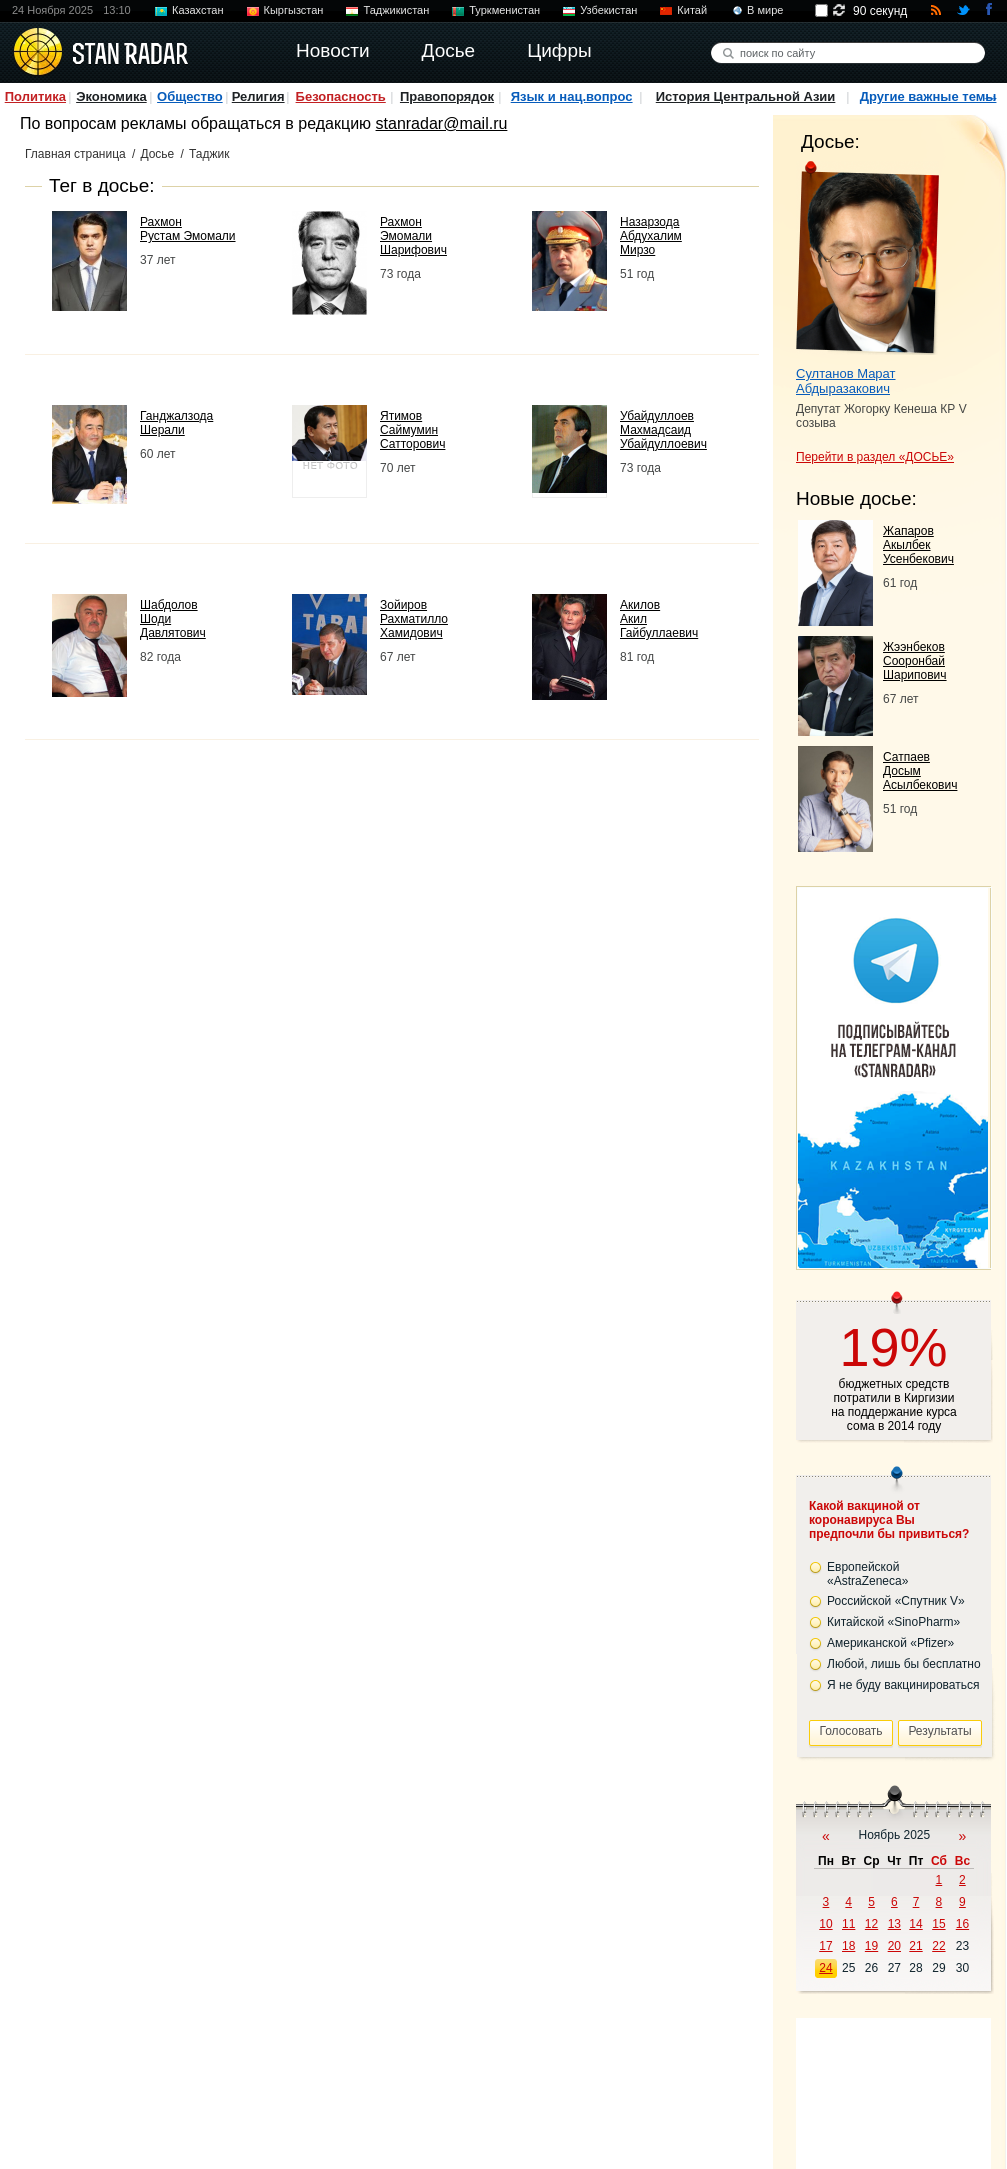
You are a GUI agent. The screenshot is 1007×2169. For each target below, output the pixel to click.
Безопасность (341, 96)
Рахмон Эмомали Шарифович (413, 236)
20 (894, 1946)
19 (871, 1946)
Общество (190, 96)
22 (938, 1946)
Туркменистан (504, 10)
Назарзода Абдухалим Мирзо (651, 236)
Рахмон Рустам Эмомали (188, 229)
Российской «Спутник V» (896, 1601)
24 (825, 1968)
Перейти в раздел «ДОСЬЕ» (875, 457)
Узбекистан (608, 10)
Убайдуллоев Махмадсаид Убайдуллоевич (663, 430)
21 (915, 1946)
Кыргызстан (294, 10)
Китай (692, 10)
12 (871, 1924)
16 (962, 1924)
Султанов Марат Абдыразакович (846, 381)
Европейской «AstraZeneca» (867, 1574)
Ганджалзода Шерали (176, 423)
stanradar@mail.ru (442, 123)
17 (825, 1946)
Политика (35, 96)
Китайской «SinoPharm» (893, 1622)
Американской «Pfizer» (890, 1643)
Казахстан (198, 10)
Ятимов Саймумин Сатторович (412, 430)
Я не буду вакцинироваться (903, 1685)
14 (915, 1924)
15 (938, 1924)
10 (825, 1924)
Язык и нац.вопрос (572, 96)
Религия (258, 96)
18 (848, 1946)
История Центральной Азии (746, 96)
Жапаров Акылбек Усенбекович (918, 545)
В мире (765, 10)
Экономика (111, 96)
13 (894, 1924)
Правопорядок (447, 96)
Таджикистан (396, 10)
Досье (157, 154)
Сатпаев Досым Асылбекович (920, 771)
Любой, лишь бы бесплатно (904, 1664)
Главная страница (75, 154)
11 (848, 1924)
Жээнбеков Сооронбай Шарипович (915, 661)
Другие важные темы (928, 96)
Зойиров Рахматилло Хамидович (414, 619)
